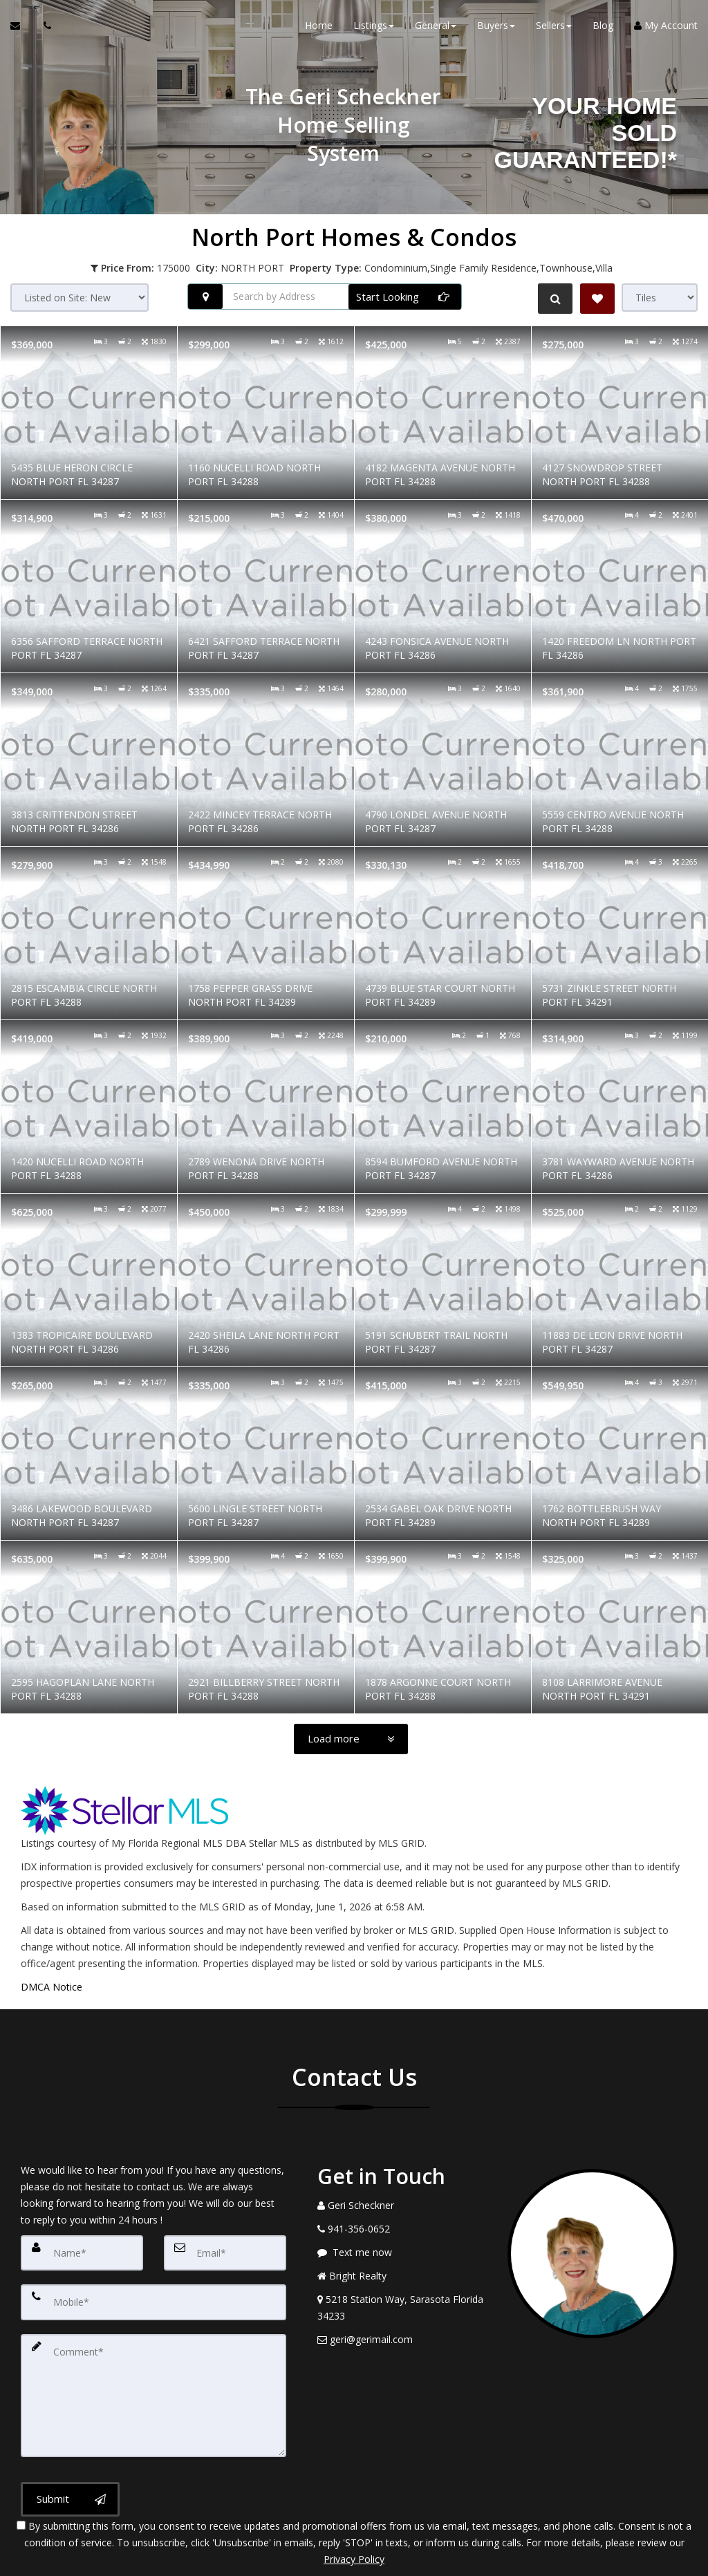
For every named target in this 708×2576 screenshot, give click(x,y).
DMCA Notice (51, 1986)
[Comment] (153, 2359)
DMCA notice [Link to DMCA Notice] (354, 2560)
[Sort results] (79, 297)
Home (319, 27)
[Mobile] (153, 2290)
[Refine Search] (553, 298)
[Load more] (351, 1739)
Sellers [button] (554, 27)
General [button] (435, 27)
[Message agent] (402, 2252)
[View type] (660, 297)
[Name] (82, 2249)
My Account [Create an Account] (666, 27)
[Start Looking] (404, 297)
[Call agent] (43, 27)
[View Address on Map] (402, 2307)
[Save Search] (597, 298)
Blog (603, 27)
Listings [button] (373, 27)
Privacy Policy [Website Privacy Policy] (354, 2503)
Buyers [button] (496, 27)
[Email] (225, 2249)
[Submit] (70, 2443)
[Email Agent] (21, 27)
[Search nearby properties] (205, 296)
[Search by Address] (324, 296)
